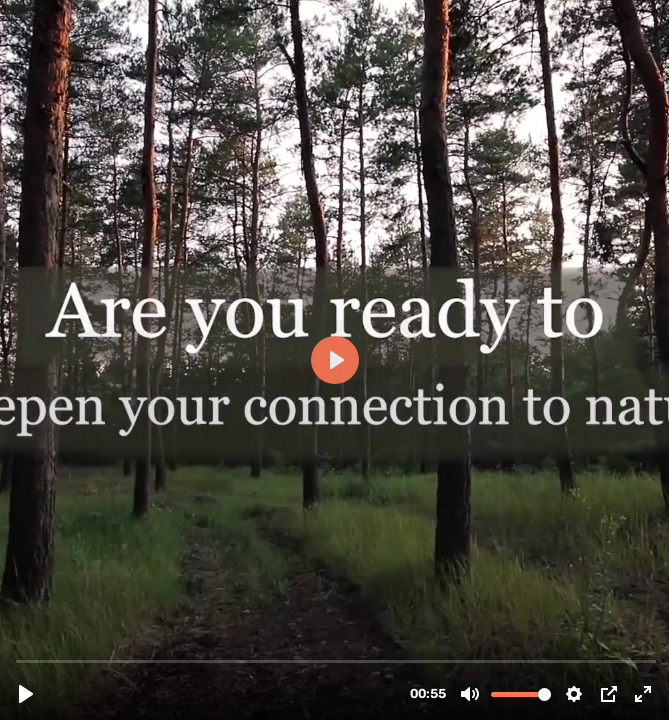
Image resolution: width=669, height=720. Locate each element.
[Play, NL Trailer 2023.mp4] (26, 694)
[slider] (336, 660)
